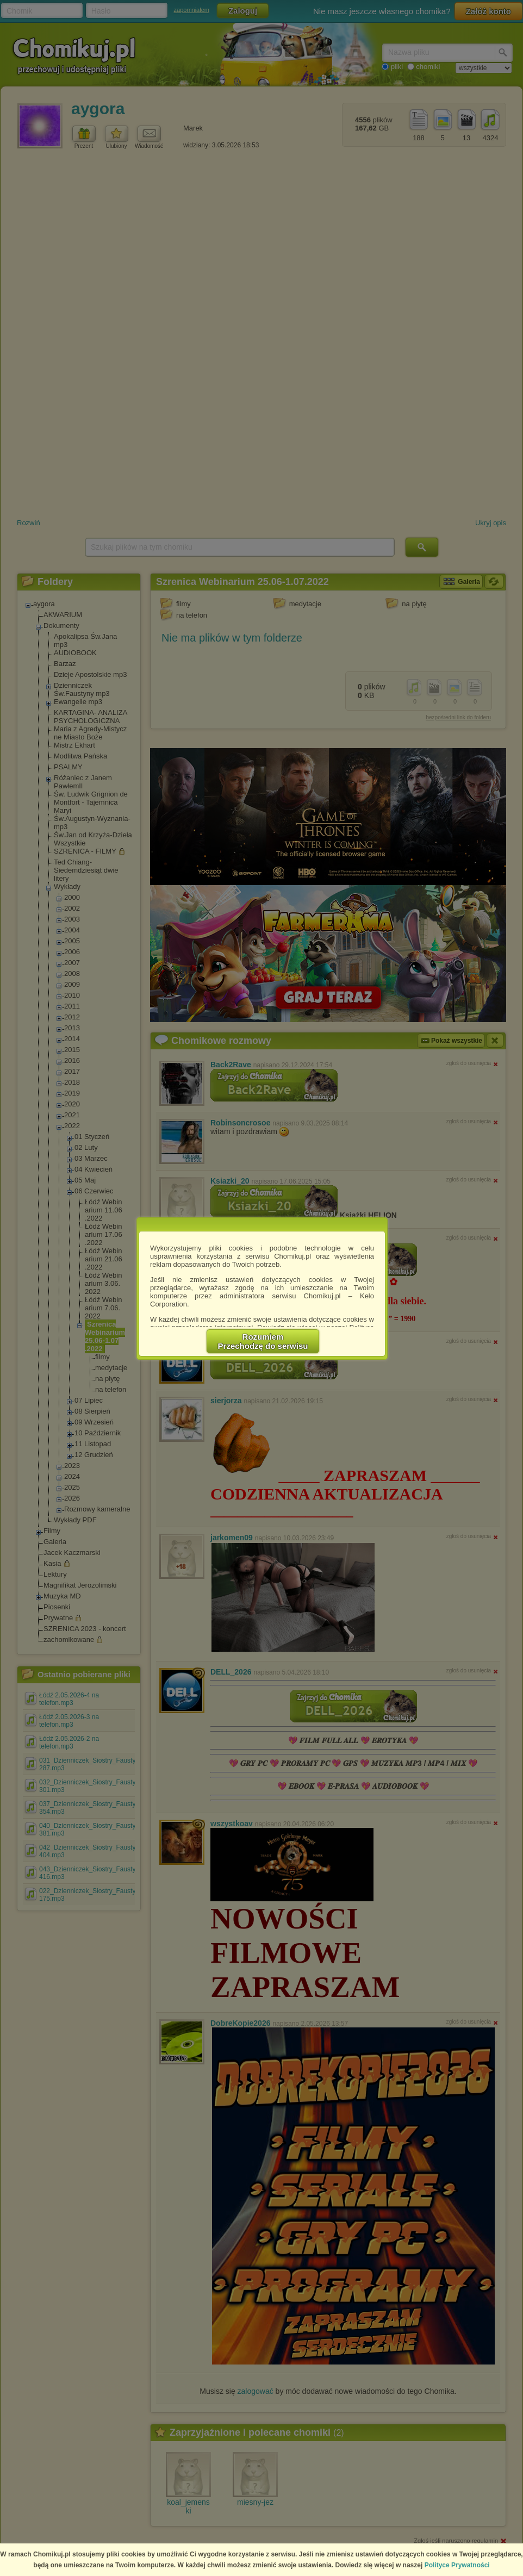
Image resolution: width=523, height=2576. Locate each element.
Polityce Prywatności (457, 2565)
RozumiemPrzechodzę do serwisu (263, 1341)
